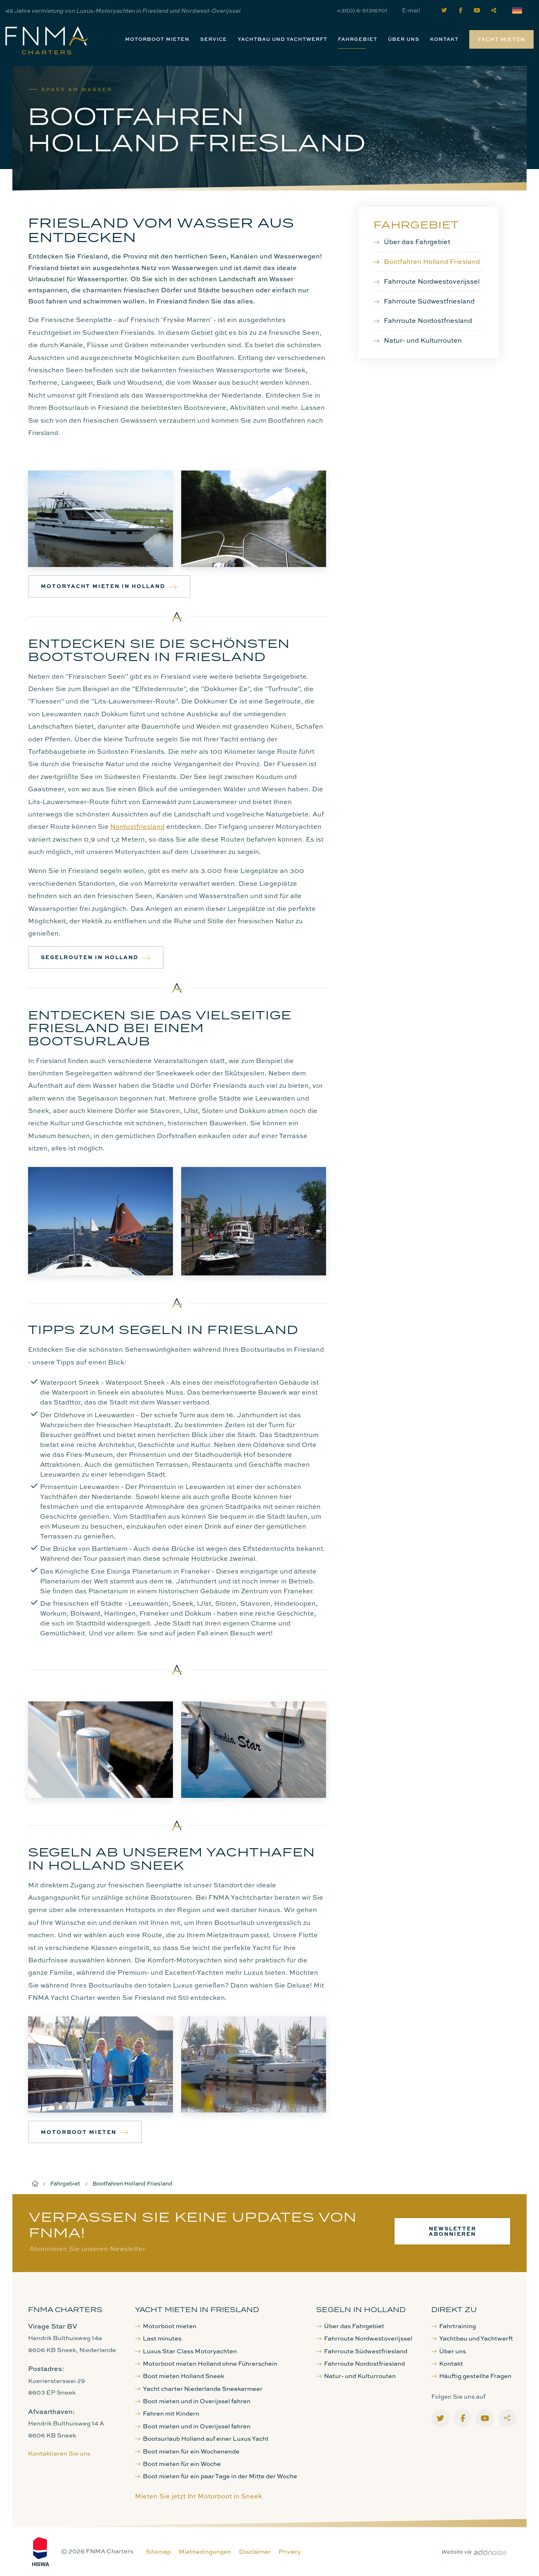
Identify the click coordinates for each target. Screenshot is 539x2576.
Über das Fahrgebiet (417, 241)
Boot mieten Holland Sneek (179, 2375)
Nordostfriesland (137, 826)
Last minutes (158, 2338)
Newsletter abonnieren (452, 2231)
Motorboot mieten (157, 38)
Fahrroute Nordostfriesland (428, 320)
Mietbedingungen (205, 2551)
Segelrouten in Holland (96, 957)
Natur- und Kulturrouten (423, 340)
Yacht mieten (501, 39)
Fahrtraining (453, 2326)
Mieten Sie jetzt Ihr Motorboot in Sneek (198, 2496)
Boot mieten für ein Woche (178, 2463)
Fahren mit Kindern (167, 2413)
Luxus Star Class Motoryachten (186, 2351)
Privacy (290, 2551)
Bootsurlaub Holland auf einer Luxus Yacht (202, 2438)
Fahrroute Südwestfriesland (429, 301)
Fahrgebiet (357, 38)
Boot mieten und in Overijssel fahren (193, 2401)
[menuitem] (157, 39)
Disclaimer (255, 2551)
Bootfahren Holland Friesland (432, 261)
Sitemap (158, 2551)
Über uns (403, 38)
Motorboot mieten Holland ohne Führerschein (206, 2363)
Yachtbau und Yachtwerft (282, 38)
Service (213, 38)
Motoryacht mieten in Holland (109, 586)
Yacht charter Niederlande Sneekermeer (198, 2388)
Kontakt (444, 38)
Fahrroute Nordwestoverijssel (432, 281)
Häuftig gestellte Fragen (471, 2375)
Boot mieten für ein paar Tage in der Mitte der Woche (216, 2476)
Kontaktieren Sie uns (59, 2453)
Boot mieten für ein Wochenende (187, 2451)
